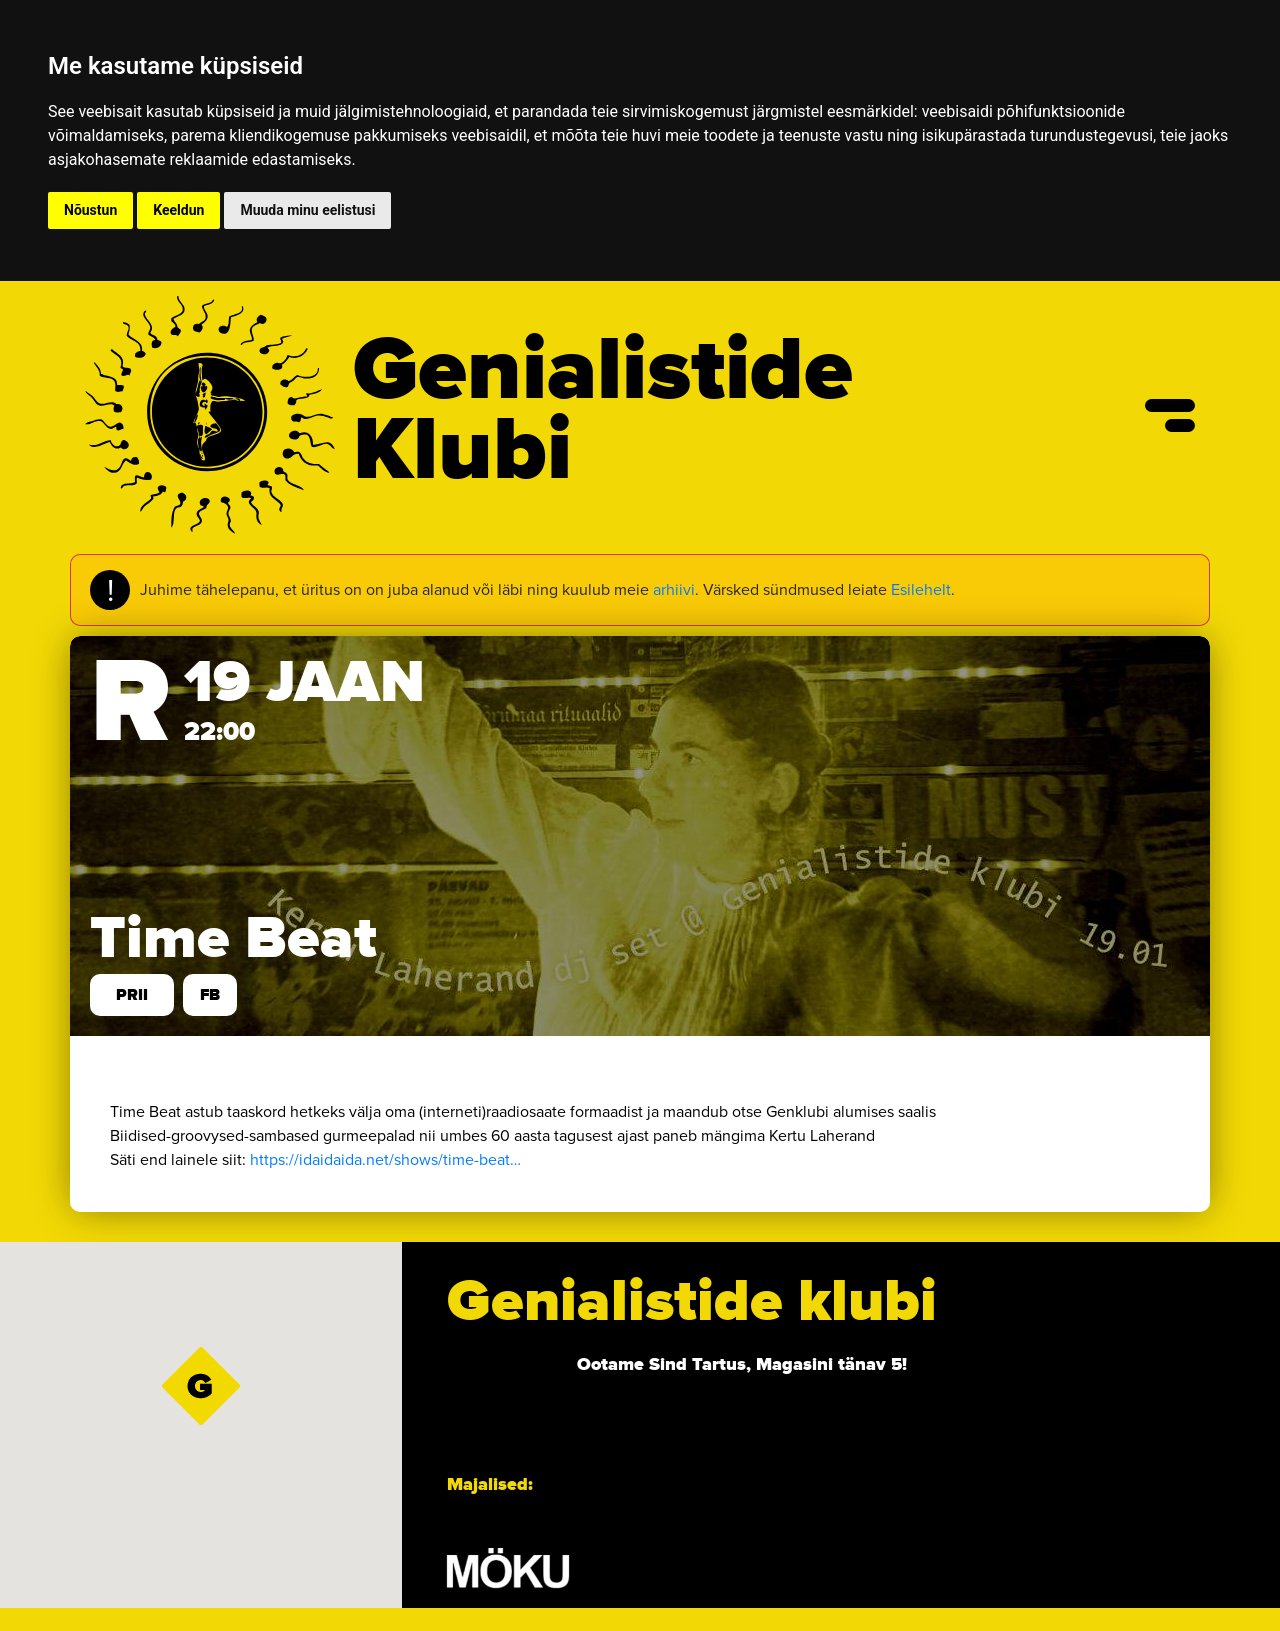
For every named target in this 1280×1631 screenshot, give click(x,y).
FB (210, 995)
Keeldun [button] (178, 210)
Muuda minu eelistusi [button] (307, 210)
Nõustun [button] (90, 210)
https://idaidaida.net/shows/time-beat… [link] (385, 1159)
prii (132, 995)
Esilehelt (921, 589)
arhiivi (674, 589)
